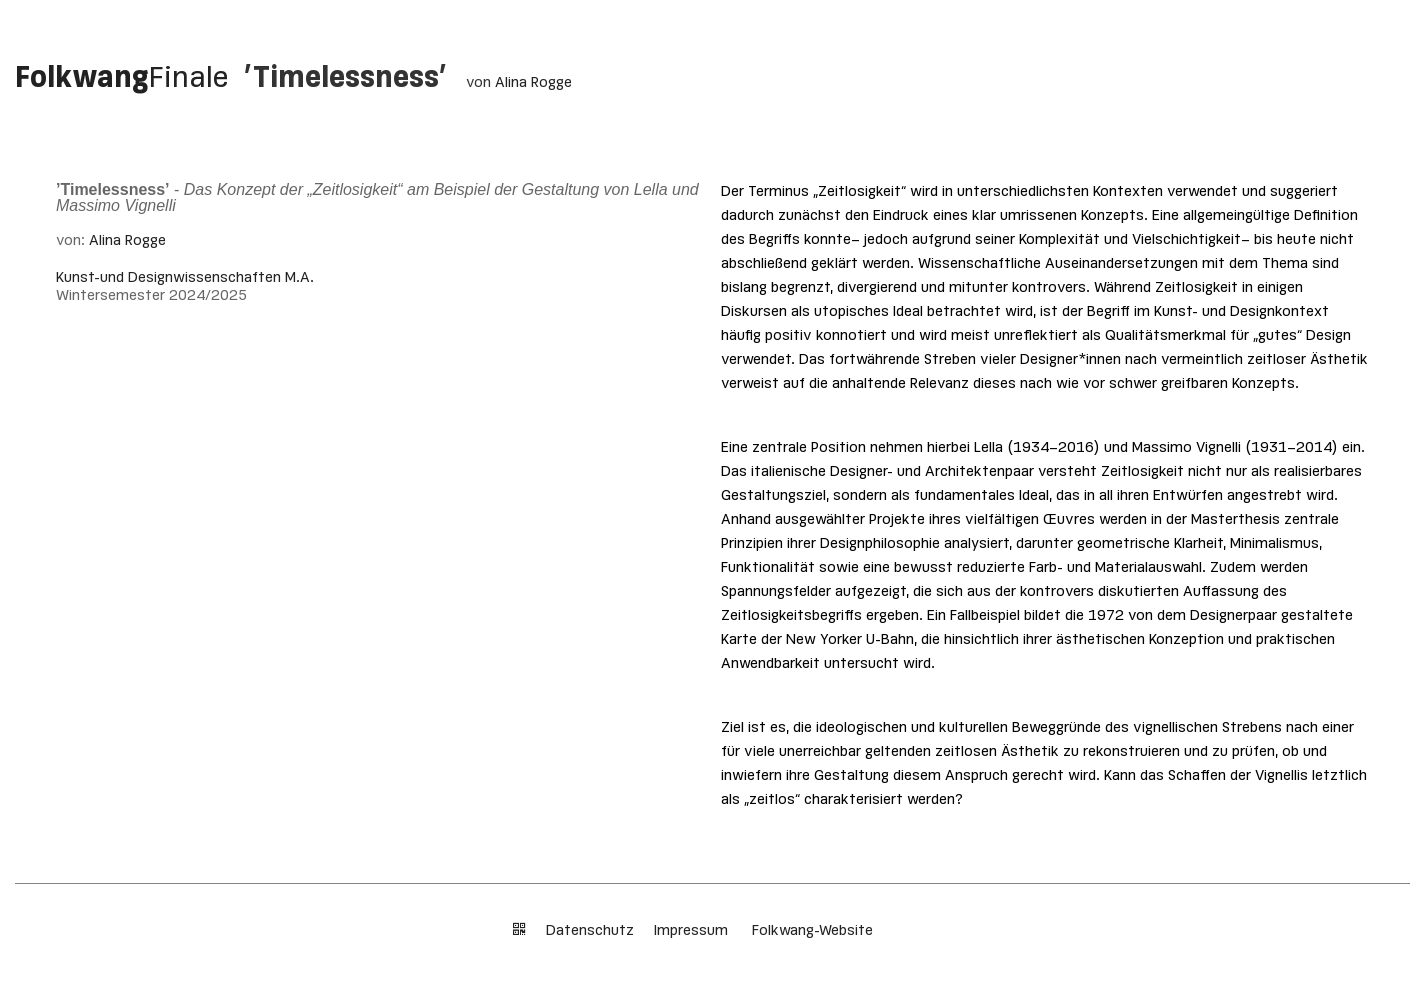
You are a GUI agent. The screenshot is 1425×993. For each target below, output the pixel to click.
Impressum (693, 931)
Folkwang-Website (812, 931)
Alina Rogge (533, 83)
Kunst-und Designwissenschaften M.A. (185, 278)
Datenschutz (590, 931)
